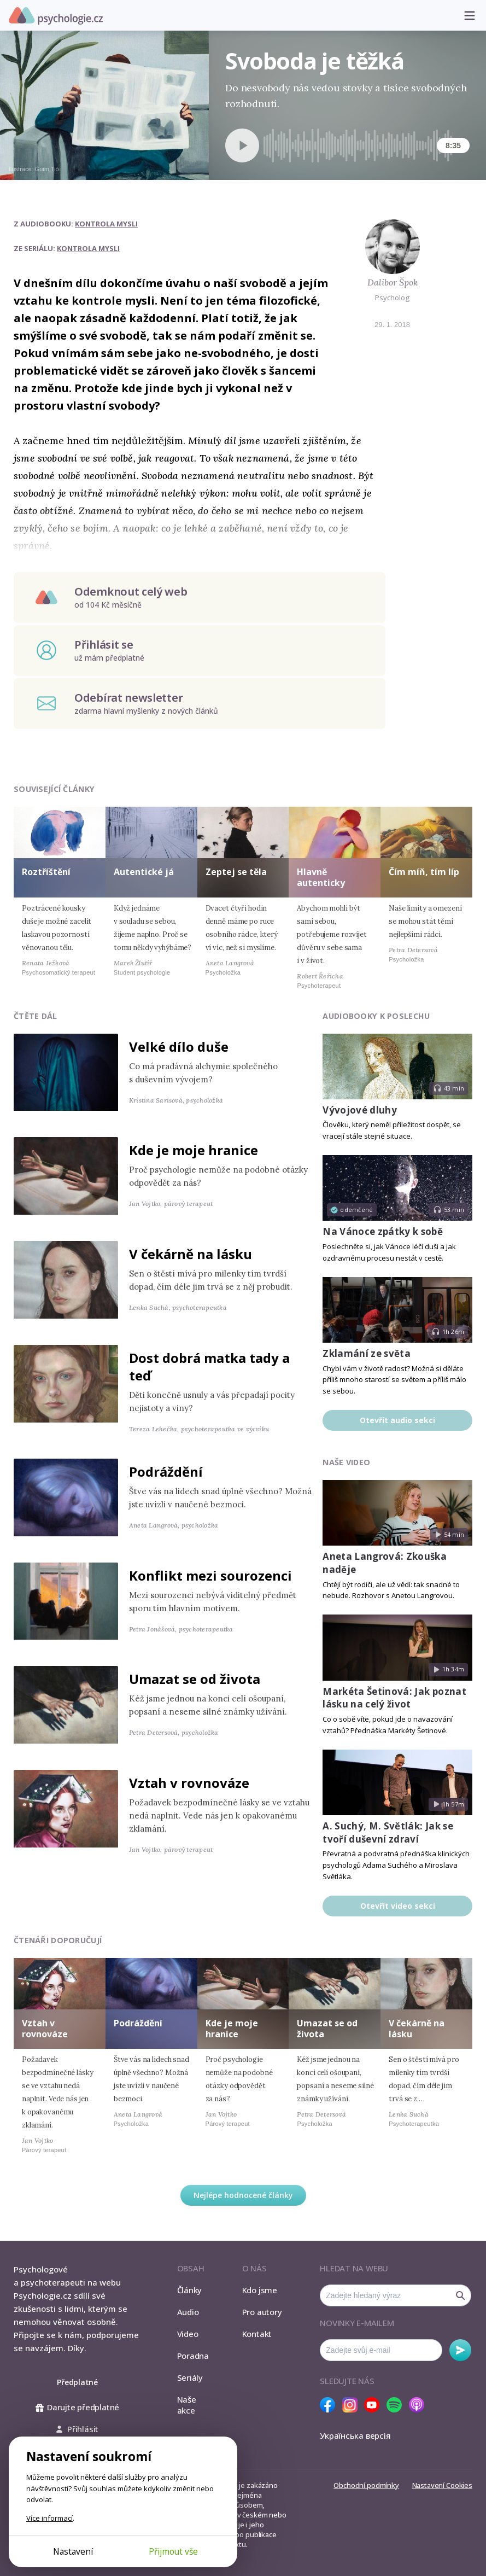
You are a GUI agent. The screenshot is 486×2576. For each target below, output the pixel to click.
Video (187, 2333)
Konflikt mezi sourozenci (210, 1575)
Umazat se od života (194, 1679)
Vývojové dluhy (360, 1110)
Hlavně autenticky (321, 877)
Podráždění (166, 1471)
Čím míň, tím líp (424, 872)
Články (189, 2289)
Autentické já (144, 872)
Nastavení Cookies (442, 2485)
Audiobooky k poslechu (376, 1016)
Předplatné (77, 2382)
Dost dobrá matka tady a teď (209, 1366)
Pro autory (262, 2311)
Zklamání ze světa (367, 1353)
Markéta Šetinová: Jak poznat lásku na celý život (394, 1698)
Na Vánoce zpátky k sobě (383, 1231)
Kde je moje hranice (193, 1150)
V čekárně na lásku (190, 1254)
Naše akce (186, 2405)
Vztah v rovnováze (189, 1783)
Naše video (346, 1462)
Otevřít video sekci (397, 1906)
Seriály (190, 2377)
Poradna (193, 2355)
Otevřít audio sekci (397, 1420)
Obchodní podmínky (366, 2485)
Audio (188, 2311)
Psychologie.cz (56, 16)
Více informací (49, 2518)
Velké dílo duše (179, 1047)
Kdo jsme (259, 2289)
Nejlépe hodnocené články (243, 2195)
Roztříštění (46, 872)
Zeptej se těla (236, 872)
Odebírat (460, 2350)
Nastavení (73, 2551)
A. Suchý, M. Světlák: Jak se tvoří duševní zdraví (388, 1832)
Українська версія (355, 2435)
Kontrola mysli (106, 224)
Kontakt (257, 2333)
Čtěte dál (35, 1016)
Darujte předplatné (77, 2407)
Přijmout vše (173, 2551)
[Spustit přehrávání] (242, 145)
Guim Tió (47, 169)
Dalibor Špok (392, 282)
